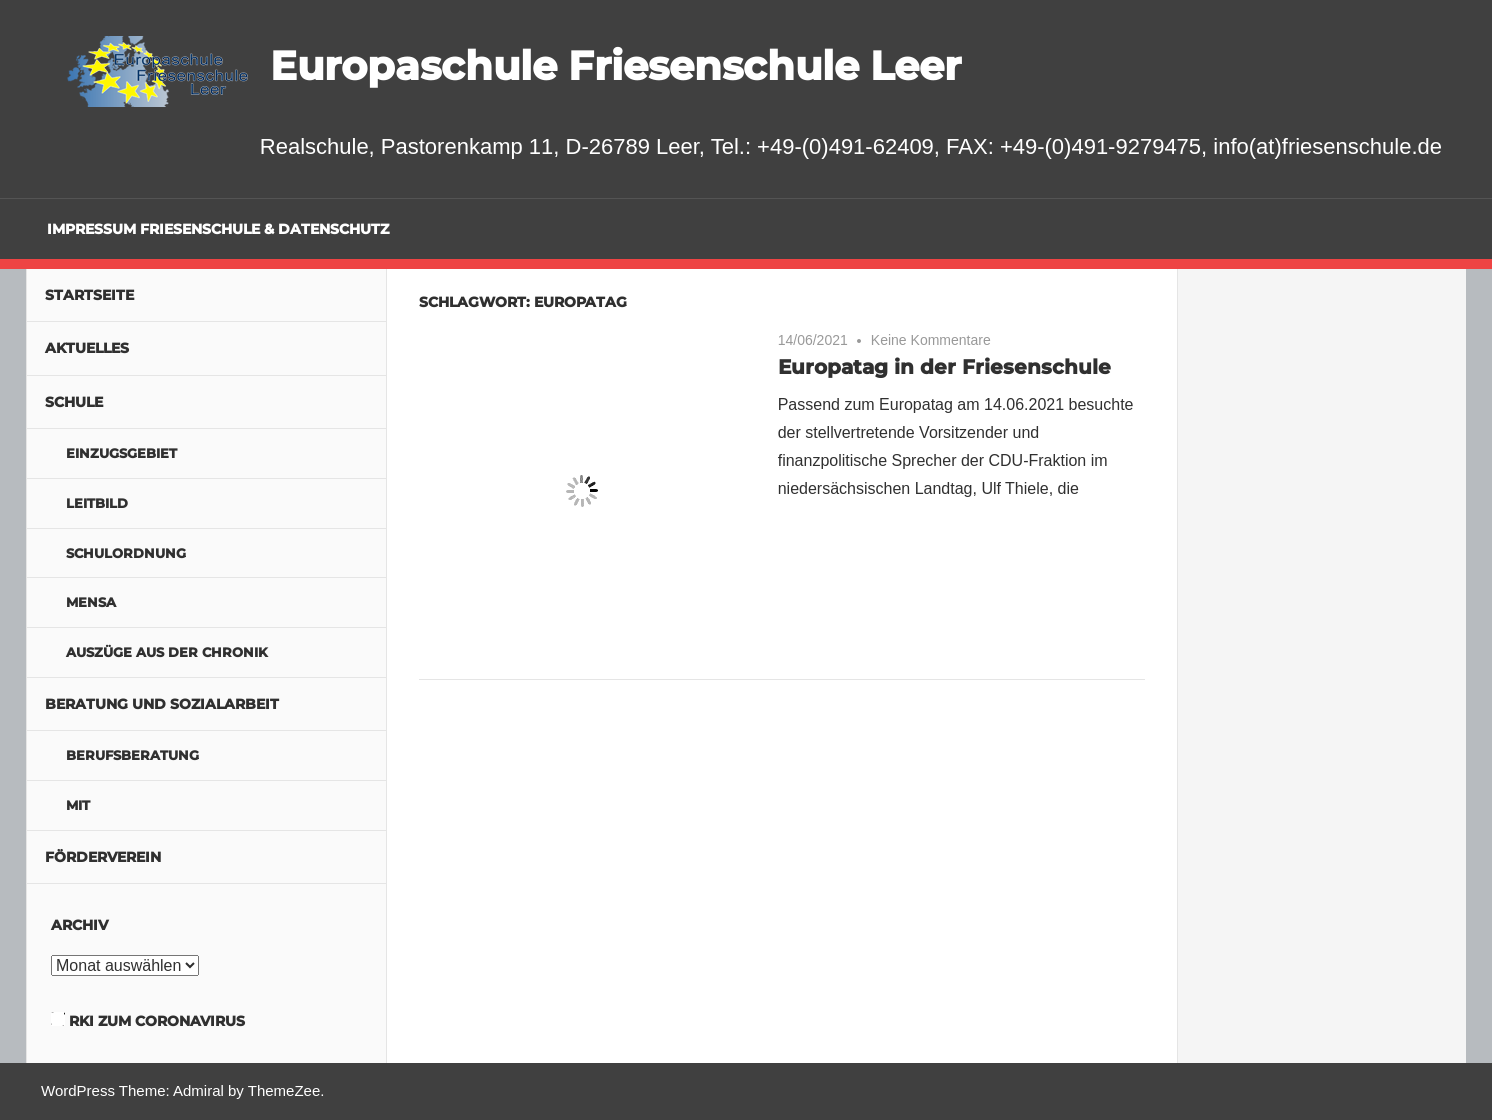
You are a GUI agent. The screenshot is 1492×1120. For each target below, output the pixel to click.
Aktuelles (87, 348)
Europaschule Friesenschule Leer (615, 65)
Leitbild (97, 503)
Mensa (91, 602)
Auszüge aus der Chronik (167, 652)
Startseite (89, 295)
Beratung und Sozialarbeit (162, 704)
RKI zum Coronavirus (157, 1021)
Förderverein (103, 857)
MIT (78, 805)
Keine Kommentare (931, 340)
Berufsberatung (132, 755)
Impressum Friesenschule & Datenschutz (218, 229)
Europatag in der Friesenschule (944, 367)
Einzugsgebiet (121, 453)
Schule (74, 402)
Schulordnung (126, 553)
